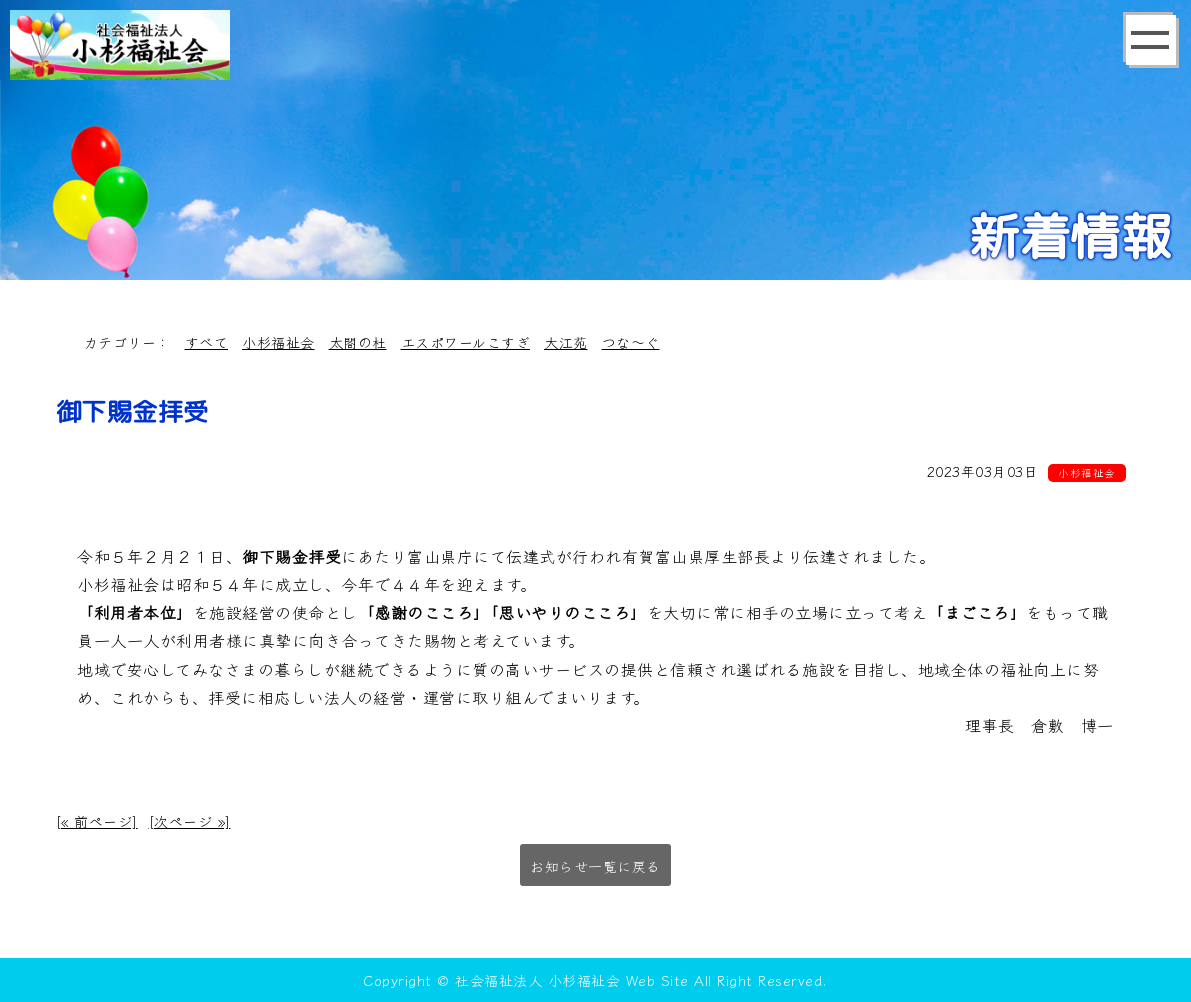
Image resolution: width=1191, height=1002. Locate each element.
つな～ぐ (631, 342)
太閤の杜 (358, 342)
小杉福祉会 (278, 342)
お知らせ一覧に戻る (595, 866)
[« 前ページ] (97, 821)
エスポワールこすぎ (466, 342)
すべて (207, 342)
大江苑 (566, 342)
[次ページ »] (190, 821)
